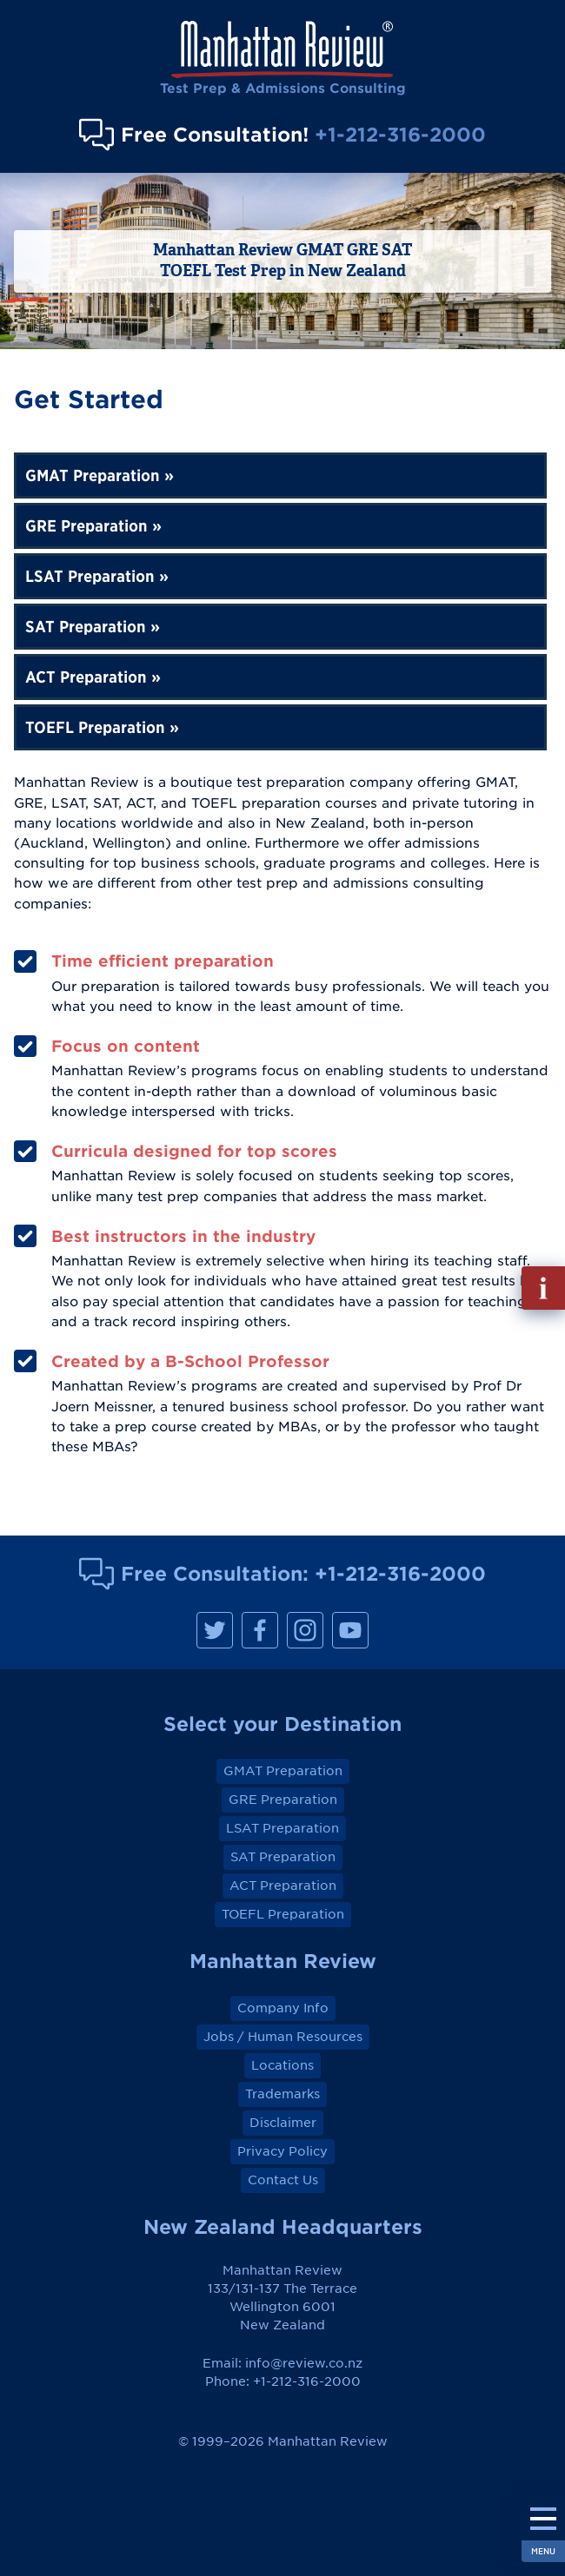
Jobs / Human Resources (282, 2037)
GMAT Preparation (92, 475)
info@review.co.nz (303, 2363)
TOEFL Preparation (95, 727)
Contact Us (283, 2180)
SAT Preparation (85, 627)
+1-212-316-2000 (400, 134)
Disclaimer (282, 2123)
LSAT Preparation (90, 576)
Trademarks (282, 2094)
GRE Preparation (86, 526)
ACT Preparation (86, 677)
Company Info (283, 2008)
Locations (282, 2065)
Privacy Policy (282, 2151)
